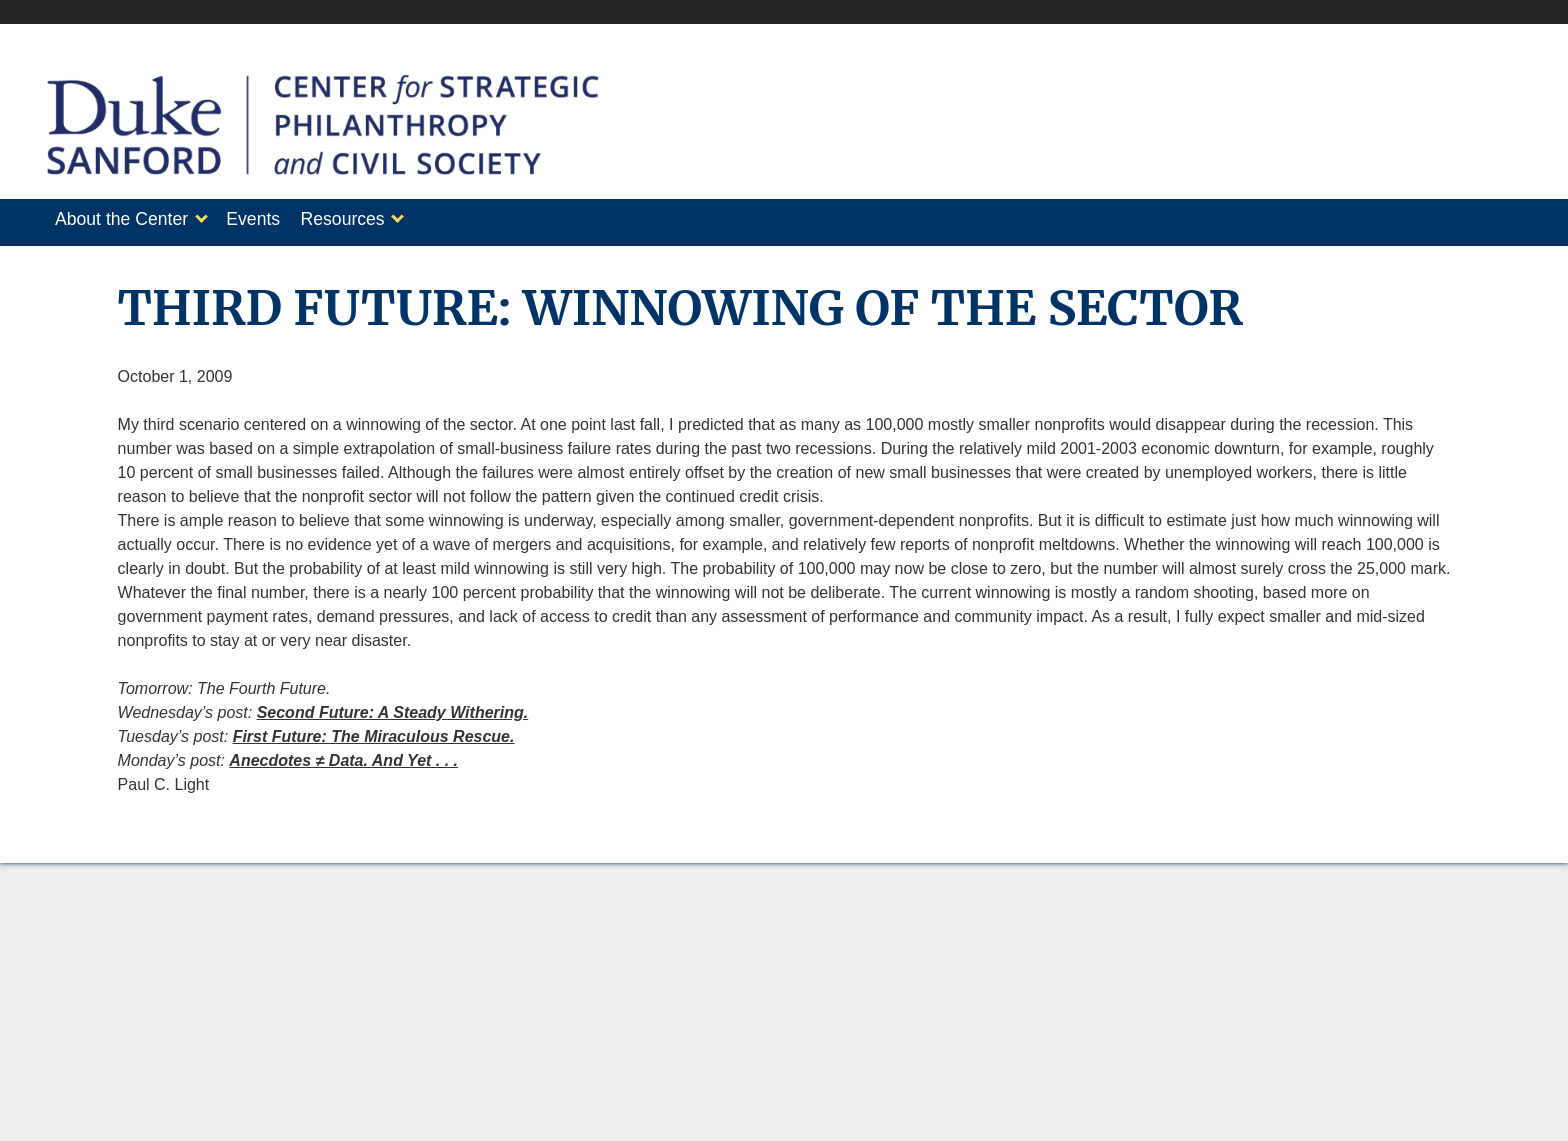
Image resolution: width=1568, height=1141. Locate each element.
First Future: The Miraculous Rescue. (374, 730)
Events (263, 219)
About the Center (121, 219)
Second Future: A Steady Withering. (393, 706)
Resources (363, 219)
